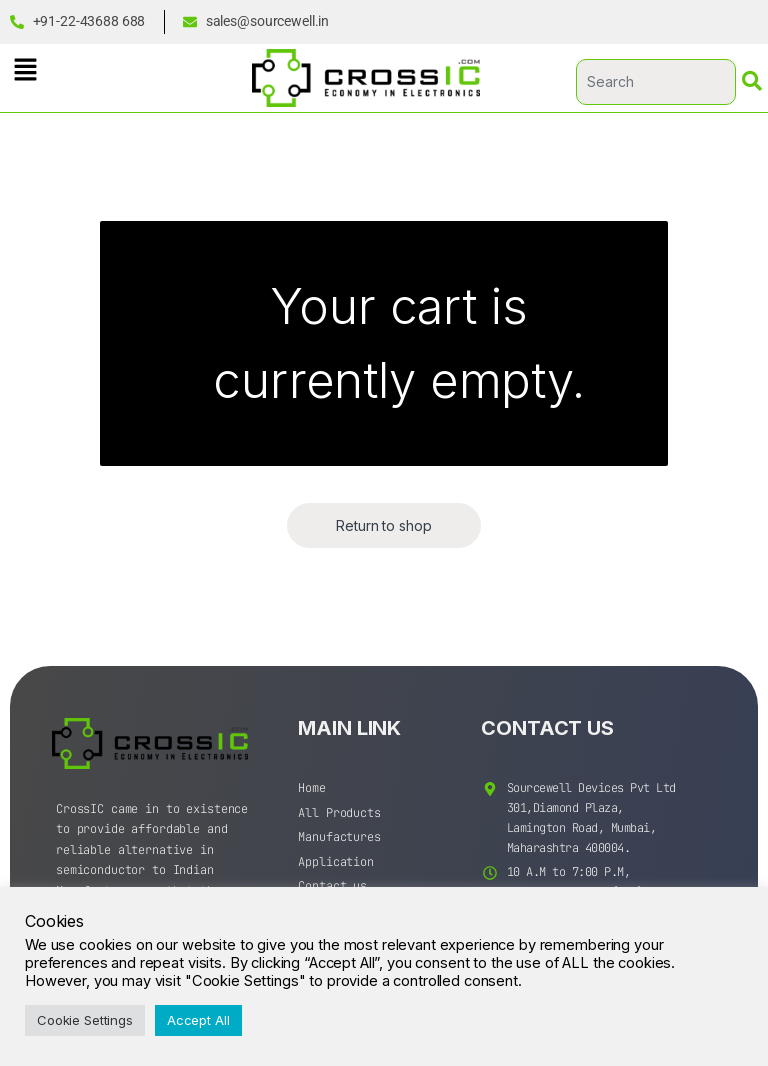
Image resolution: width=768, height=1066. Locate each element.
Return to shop (383, 525)
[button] (25, 69)
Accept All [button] (198, 1020)
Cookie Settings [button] (85, 1020)
